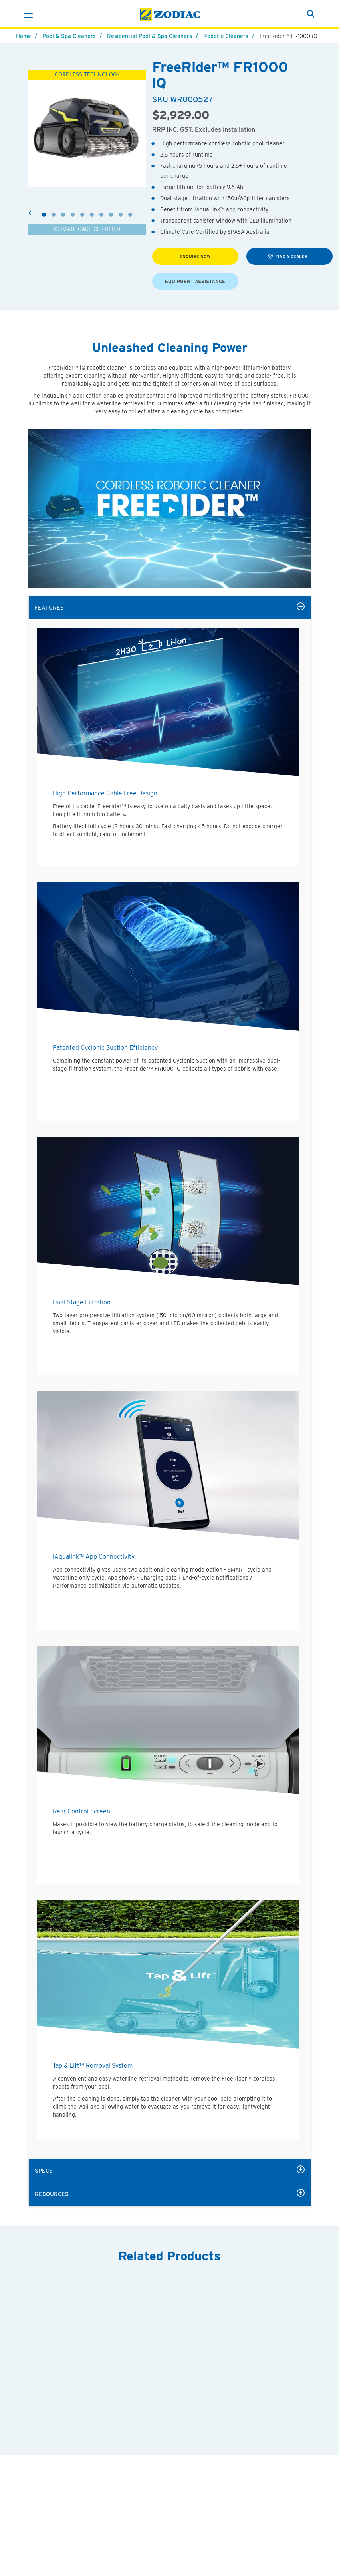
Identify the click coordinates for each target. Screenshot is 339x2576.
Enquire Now (195, 256)
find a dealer (288, 256)
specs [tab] (170, 2169)
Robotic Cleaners (225, 36)
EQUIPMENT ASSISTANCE (195, 281)
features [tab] (170, 606)
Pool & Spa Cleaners (69, 36)
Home (23, 36)
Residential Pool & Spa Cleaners (149, 36)
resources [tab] (170, 2193)
